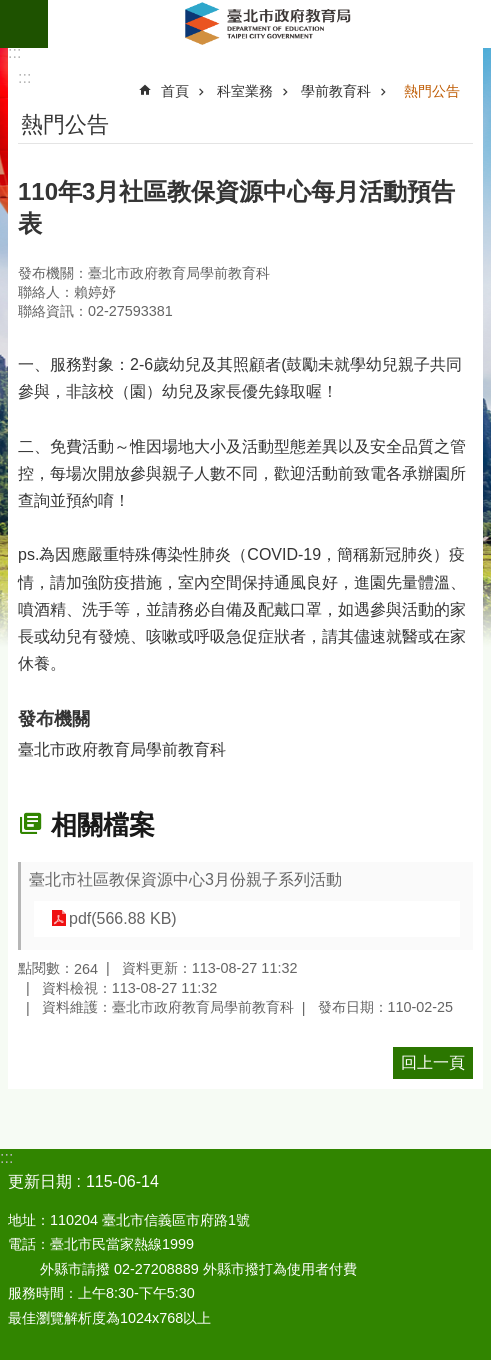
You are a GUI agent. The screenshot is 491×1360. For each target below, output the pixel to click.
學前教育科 (336, 91)
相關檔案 (103, 825)
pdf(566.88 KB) (123, 918)
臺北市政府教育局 (269, 24)
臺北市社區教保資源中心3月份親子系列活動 (185, 879)
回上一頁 (433, 1062)
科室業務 (245, 91)
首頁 (175, 91)
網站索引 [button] (24, 24)
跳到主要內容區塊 (10, 10)
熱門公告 (432, 91)
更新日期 (40, 1181)
